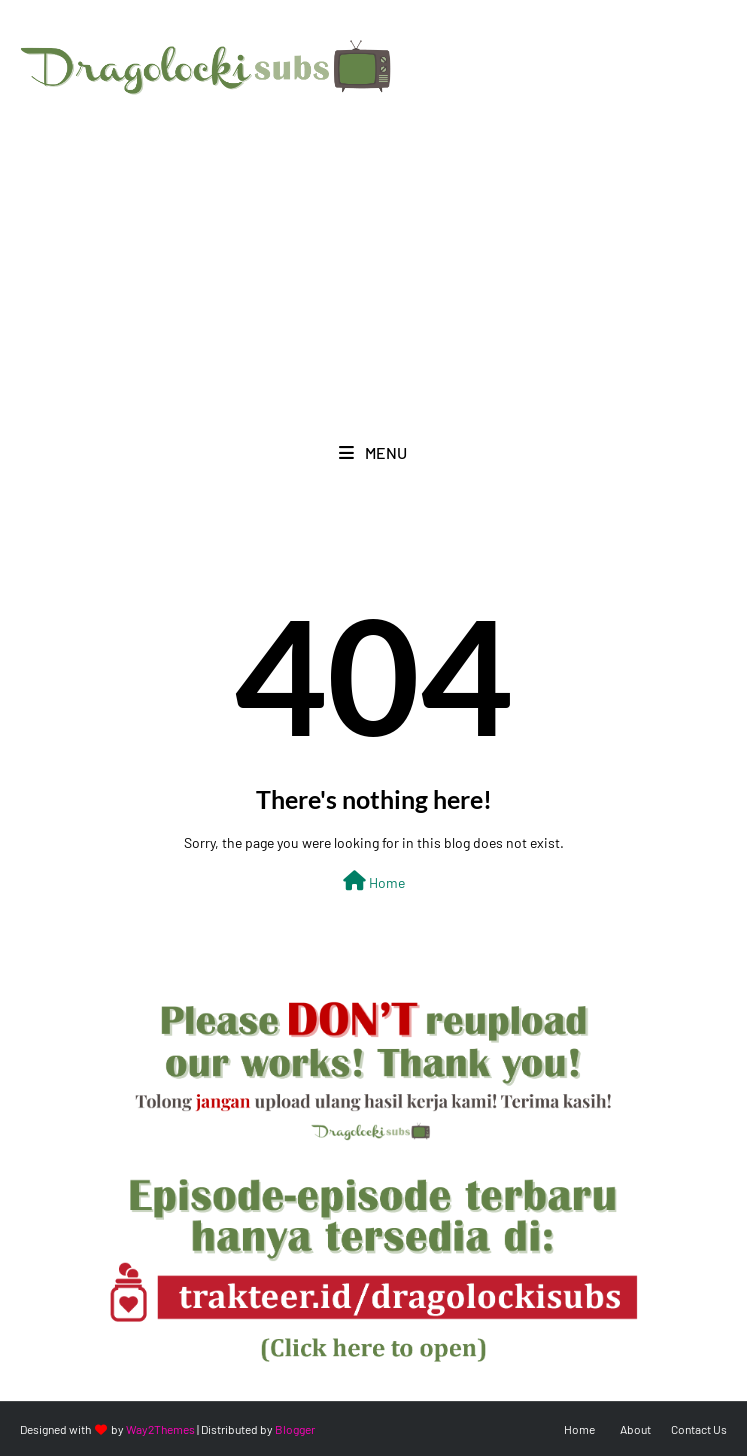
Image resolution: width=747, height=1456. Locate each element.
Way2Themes (160, 1429)
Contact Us (699, 1429)
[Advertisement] (373, 250)
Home (374, 881)
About (635, 1429)
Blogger (295, 1429)
